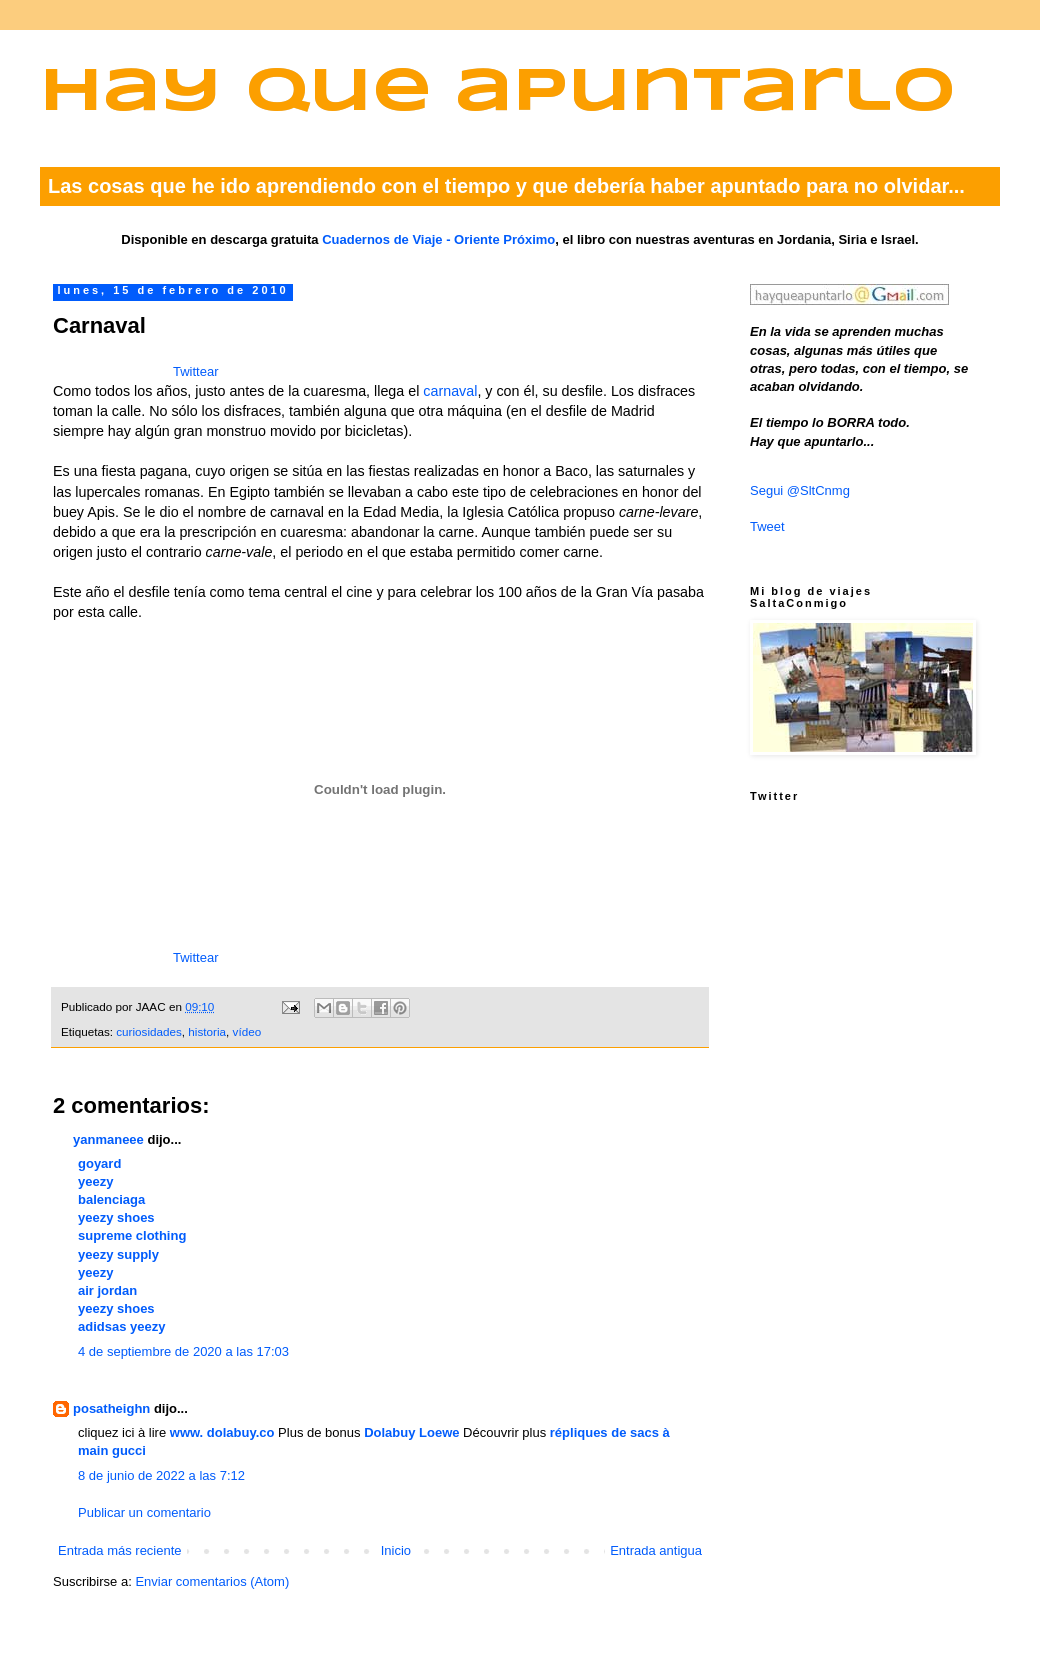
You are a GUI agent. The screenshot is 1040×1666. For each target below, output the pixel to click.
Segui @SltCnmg (800, 490)
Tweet (767, 526)
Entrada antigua (656, 1550)
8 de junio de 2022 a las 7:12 (161, 1475)
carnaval (450, 391)
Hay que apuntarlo (498, 93)
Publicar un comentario (144, 1512)
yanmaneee (108, 1139)
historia (207, 1031)
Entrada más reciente (120, 1550)
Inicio (396, 1550)
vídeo (247, 1031)
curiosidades (149, 1031)
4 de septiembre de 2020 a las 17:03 (183, 1351)
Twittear (196, 371)
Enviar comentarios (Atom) (212, 1581)
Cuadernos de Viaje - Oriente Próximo (438, 239)
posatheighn (111, 1408)
